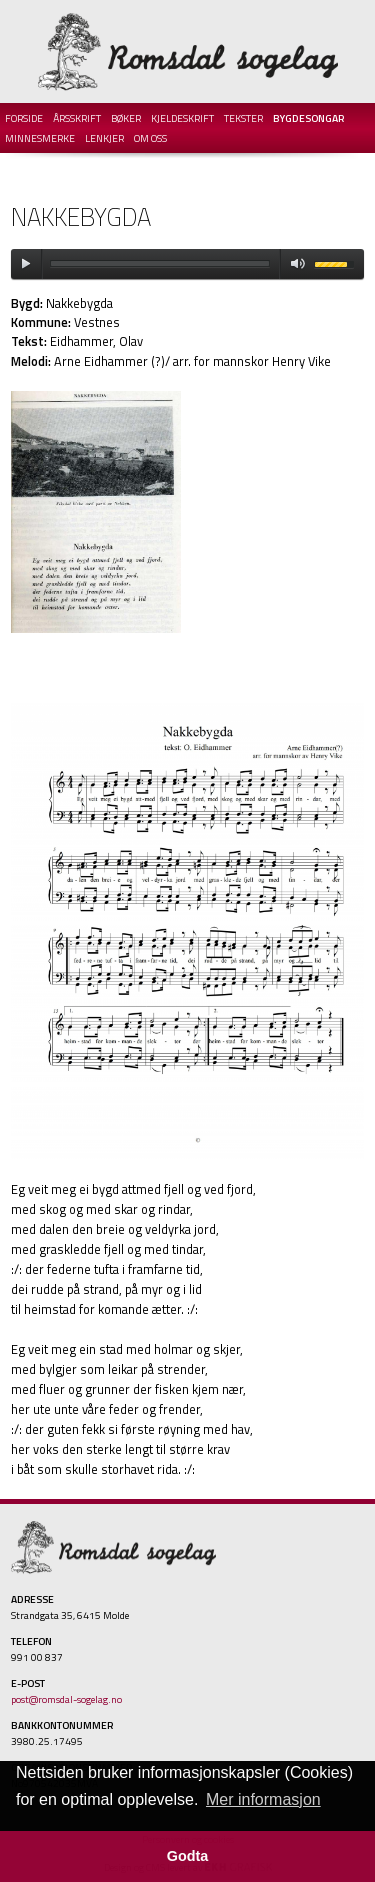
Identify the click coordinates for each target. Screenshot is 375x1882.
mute (294, 264)
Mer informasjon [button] (263, 1799)
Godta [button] (188, 1856)
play (26, 264)
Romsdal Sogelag (188, 51)
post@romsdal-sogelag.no (66, 1699)
